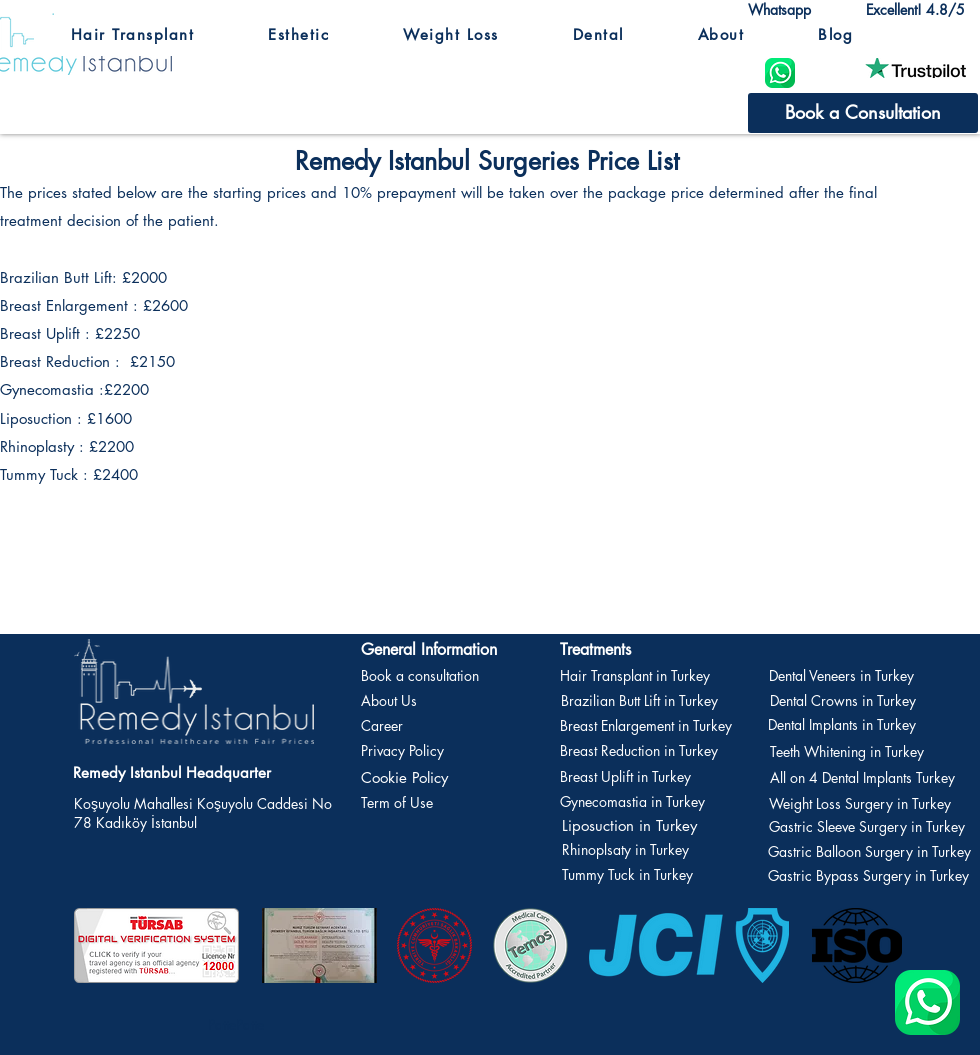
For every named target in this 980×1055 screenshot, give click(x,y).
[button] (132, 35)
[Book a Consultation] (863, 113)
